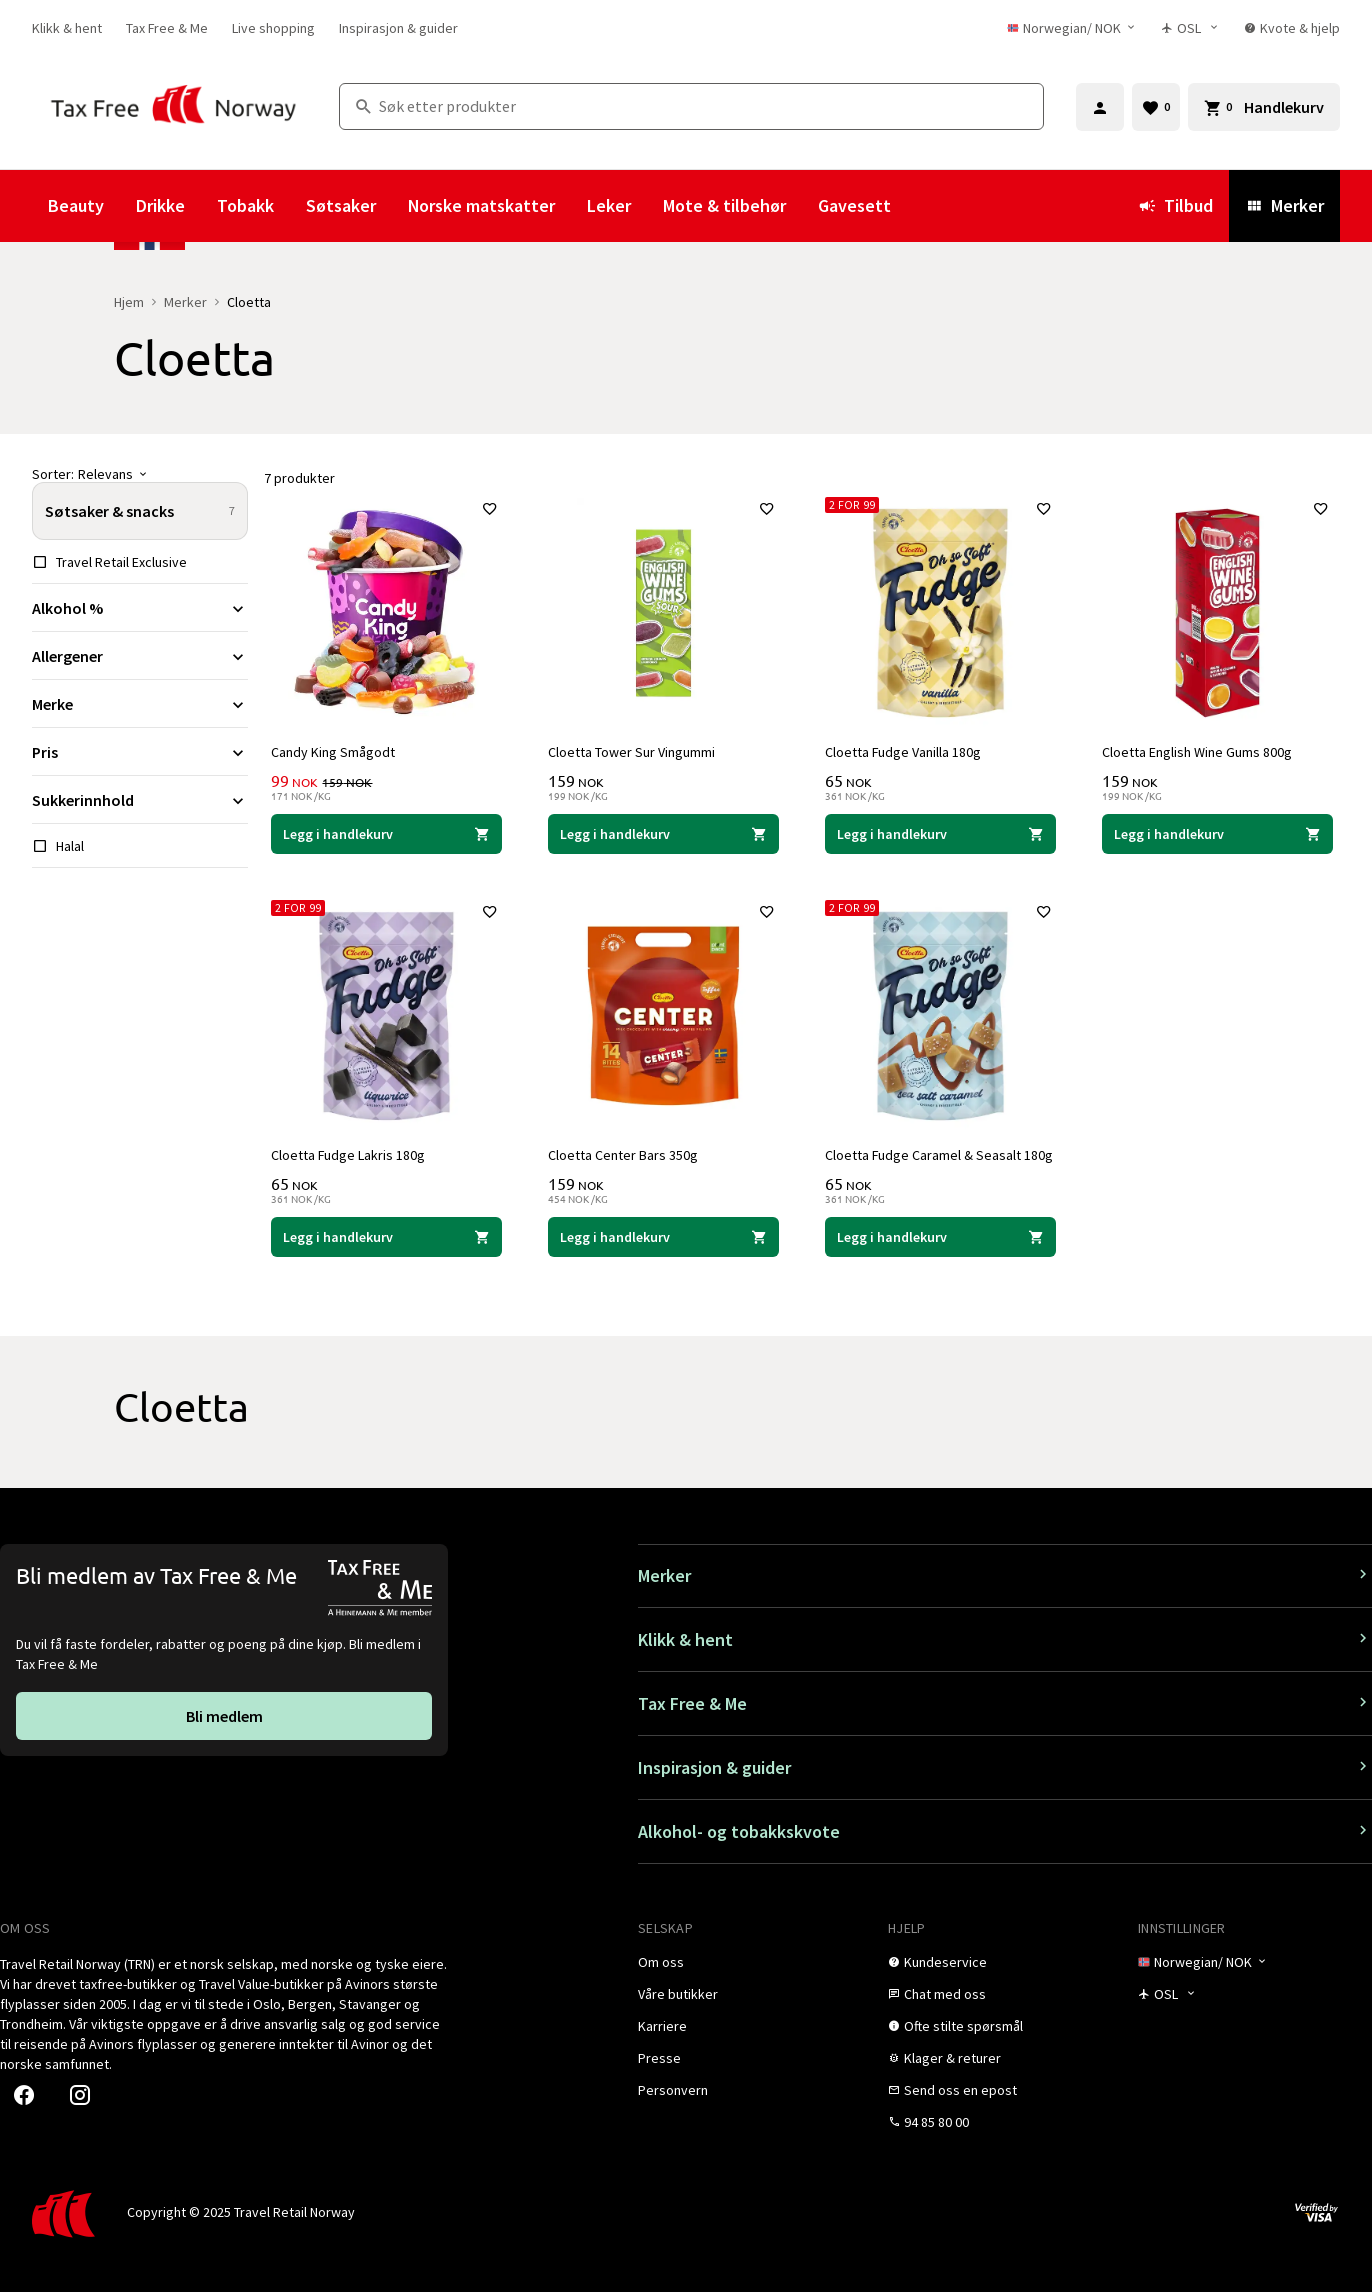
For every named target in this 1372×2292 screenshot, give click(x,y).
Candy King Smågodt (334, 751)
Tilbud (1175, 205)
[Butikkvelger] (1190, 28)
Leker (609, 205)
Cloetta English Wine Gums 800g (1198, 751)
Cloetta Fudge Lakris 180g (349, 1154)
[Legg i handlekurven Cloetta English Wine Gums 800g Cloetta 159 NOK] (1217, 833)
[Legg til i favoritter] (489, 510)
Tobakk (245, 205)
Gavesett (854, 205)
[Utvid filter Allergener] (140, 656)
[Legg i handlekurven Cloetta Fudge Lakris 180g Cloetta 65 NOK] (386, 1236)
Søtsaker (341, 205)
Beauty (76, 205)
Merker (1284, 205)
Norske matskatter (481, 205)
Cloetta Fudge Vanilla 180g (904, 751)
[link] (67, 28)
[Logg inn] (1100, 107)
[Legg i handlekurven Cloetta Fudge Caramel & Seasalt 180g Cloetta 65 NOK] (940, 1236)
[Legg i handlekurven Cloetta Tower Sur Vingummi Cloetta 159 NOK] (663, 833)
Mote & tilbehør (724, 205)
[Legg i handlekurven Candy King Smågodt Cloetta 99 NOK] (386, 833)
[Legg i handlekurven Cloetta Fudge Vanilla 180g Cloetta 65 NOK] (940, 833)
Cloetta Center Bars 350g (624, 1154)
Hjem (129, 302)
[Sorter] (140, 474)
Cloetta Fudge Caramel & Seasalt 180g (940, 1154)
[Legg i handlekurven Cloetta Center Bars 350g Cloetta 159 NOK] (663, 1236)
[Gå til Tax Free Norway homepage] (173, 106)
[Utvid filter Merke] (140, 704)
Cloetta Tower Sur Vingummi (632, 751)
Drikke (160, 205)
